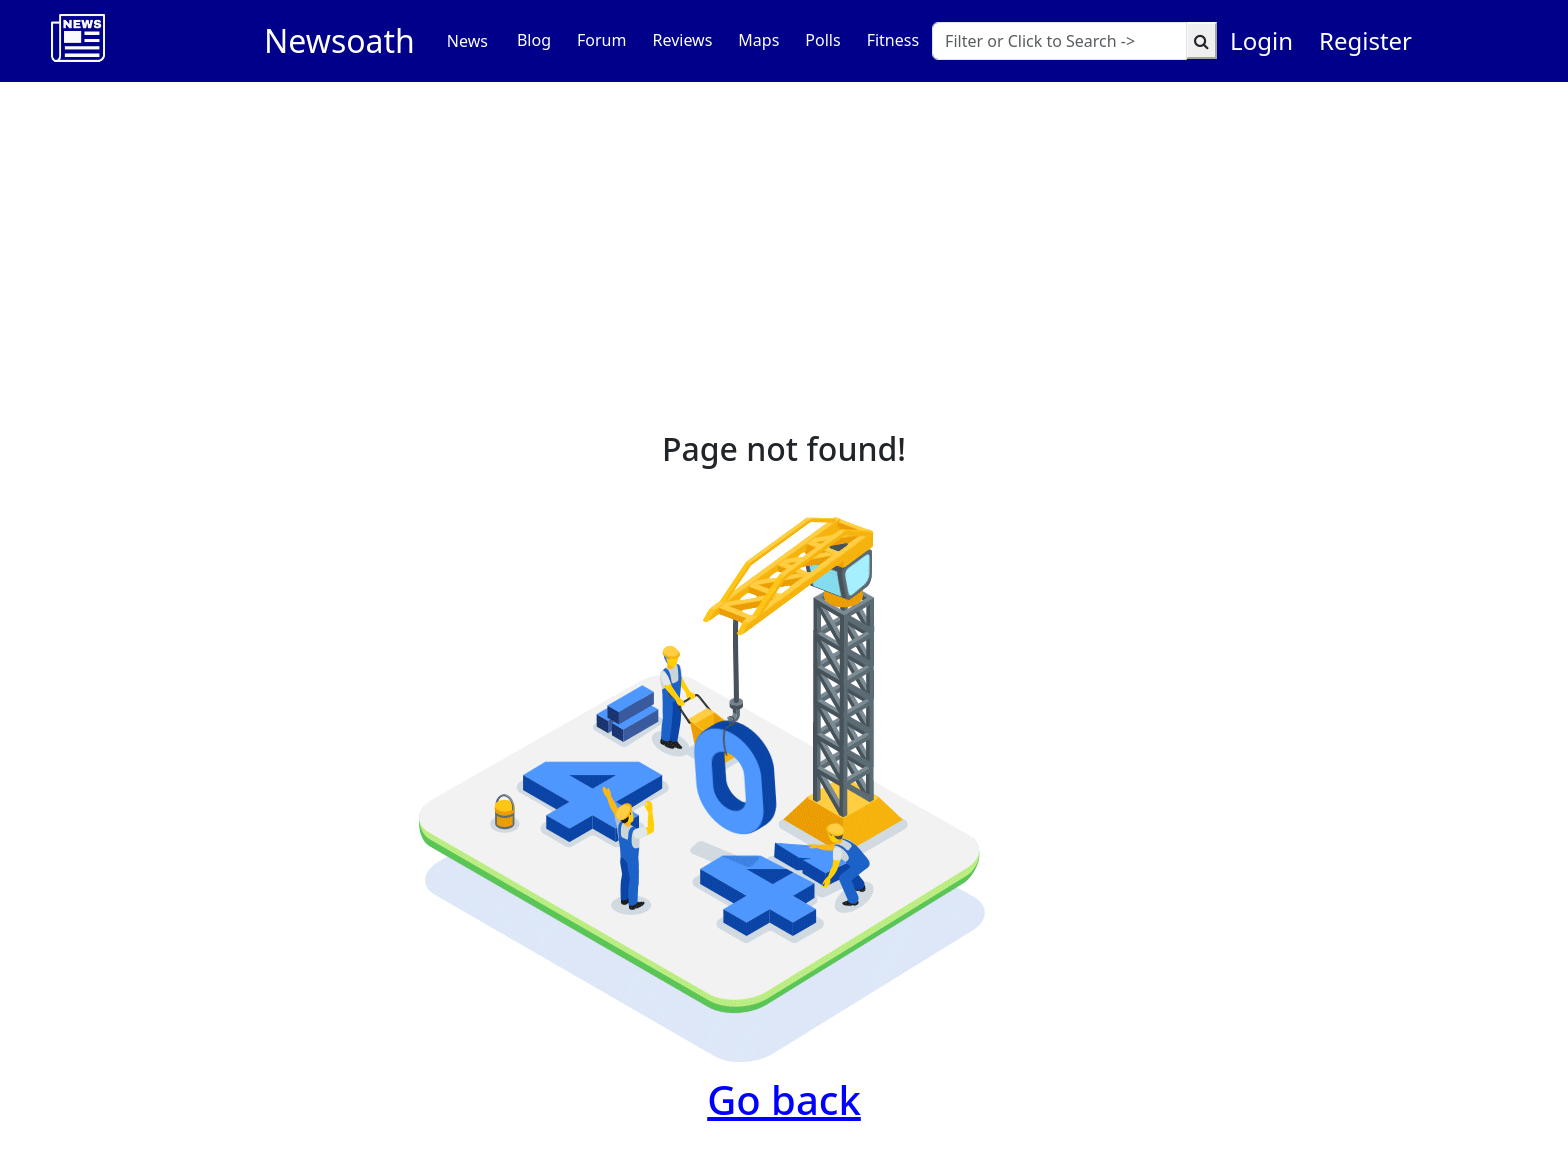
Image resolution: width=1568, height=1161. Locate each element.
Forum (601, 40)
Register (1365, 40)
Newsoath (339, 40)
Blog (534, 40)
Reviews (682, 40)
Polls (822, 40)
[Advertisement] (784, 232)
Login (1261, 40)
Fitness (893, 40)
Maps (758, 40)
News (467, 41)
